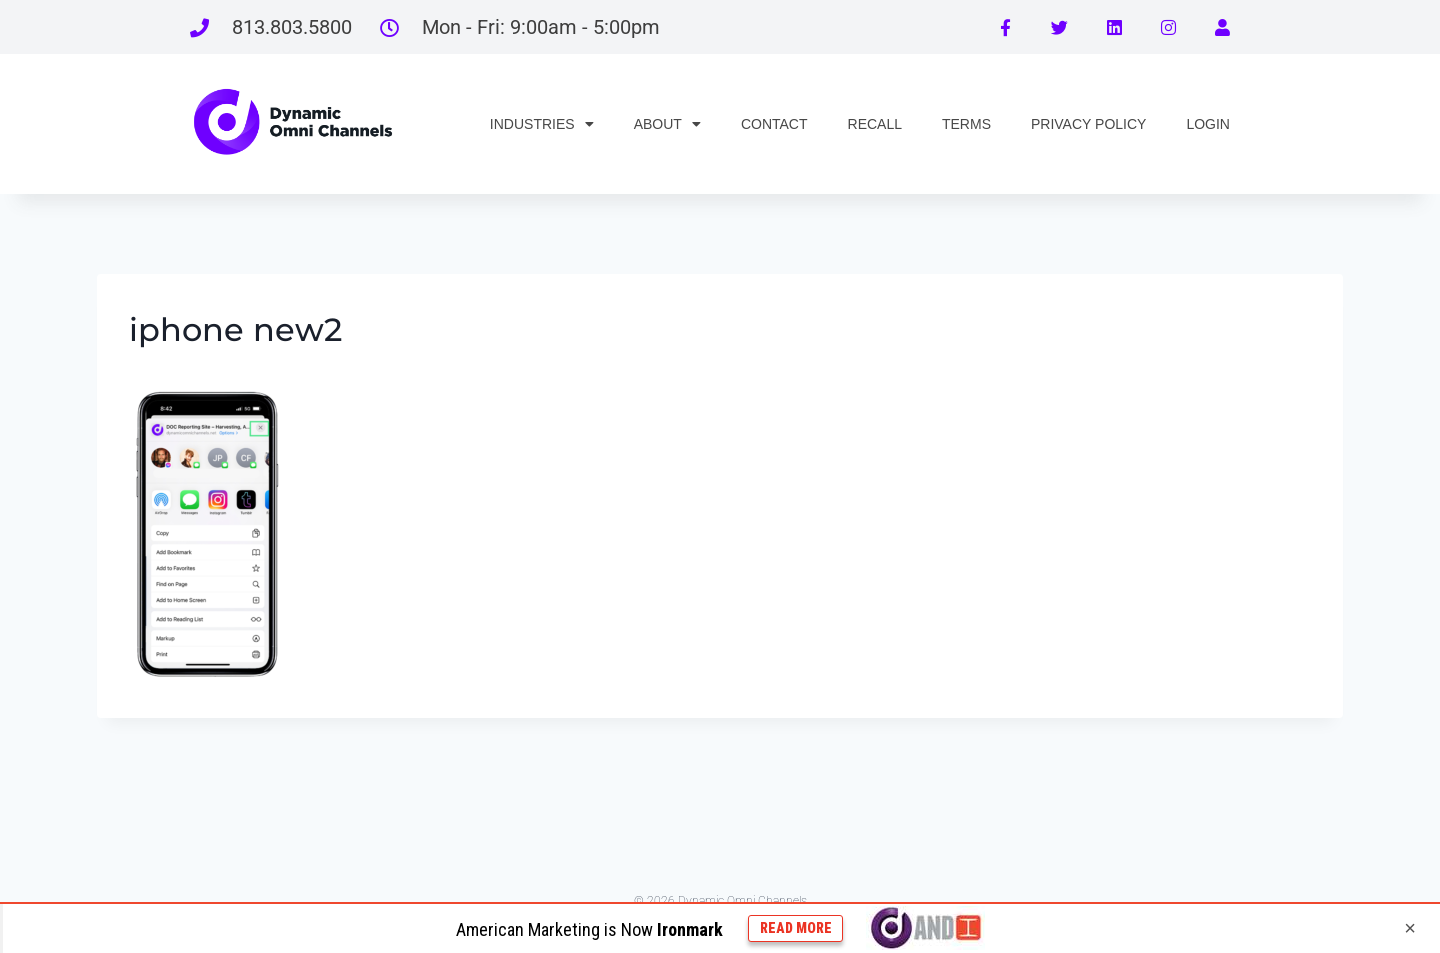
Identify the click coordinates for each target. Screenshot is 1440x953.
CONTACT (774, 124)
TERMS (966, 124)
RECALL (875, 124)
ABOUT (667, 124)
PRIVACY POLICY (1088, 124)
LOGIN (1208, 124)
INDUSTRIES (542, 124)
